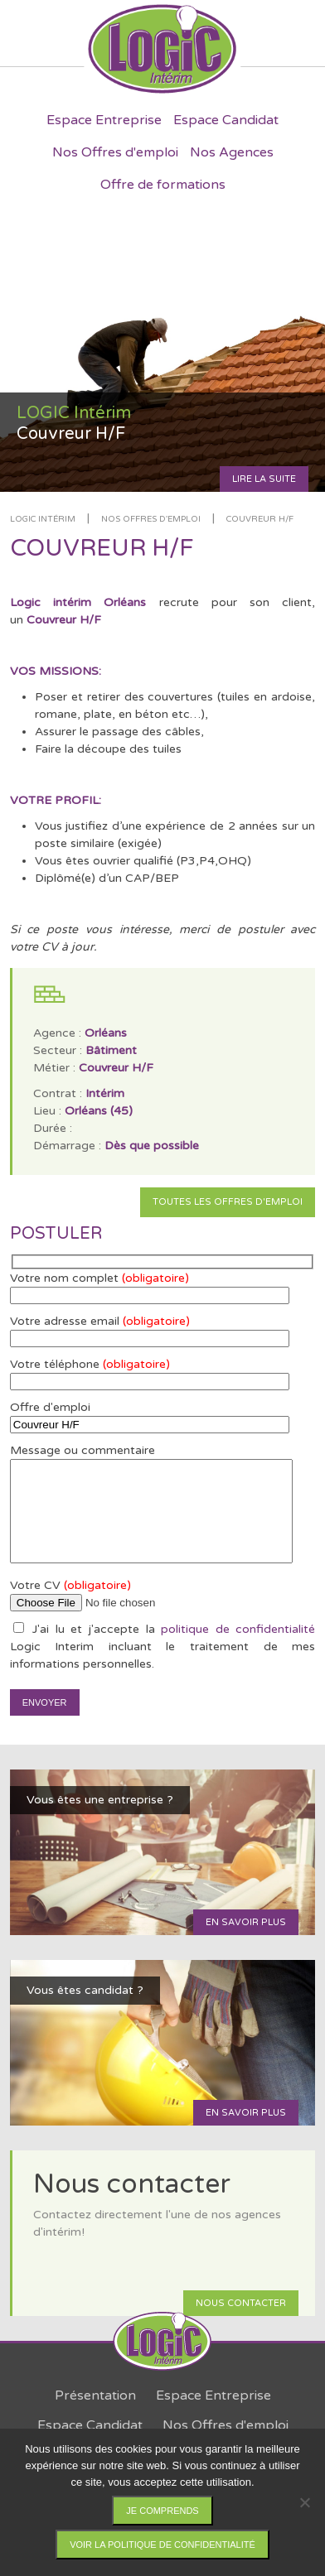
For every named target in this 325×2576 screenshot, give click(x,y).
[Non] (304, 2502)
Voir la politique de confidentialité (162, 2545)
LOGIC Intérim (42, 519)
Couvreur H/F (259, 519)
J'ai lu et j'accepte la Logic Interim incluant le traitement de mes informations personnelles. (163, 1646)
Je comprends (162, 2511)
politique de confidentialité (238, 1629)
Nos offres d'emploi (151, 519)
